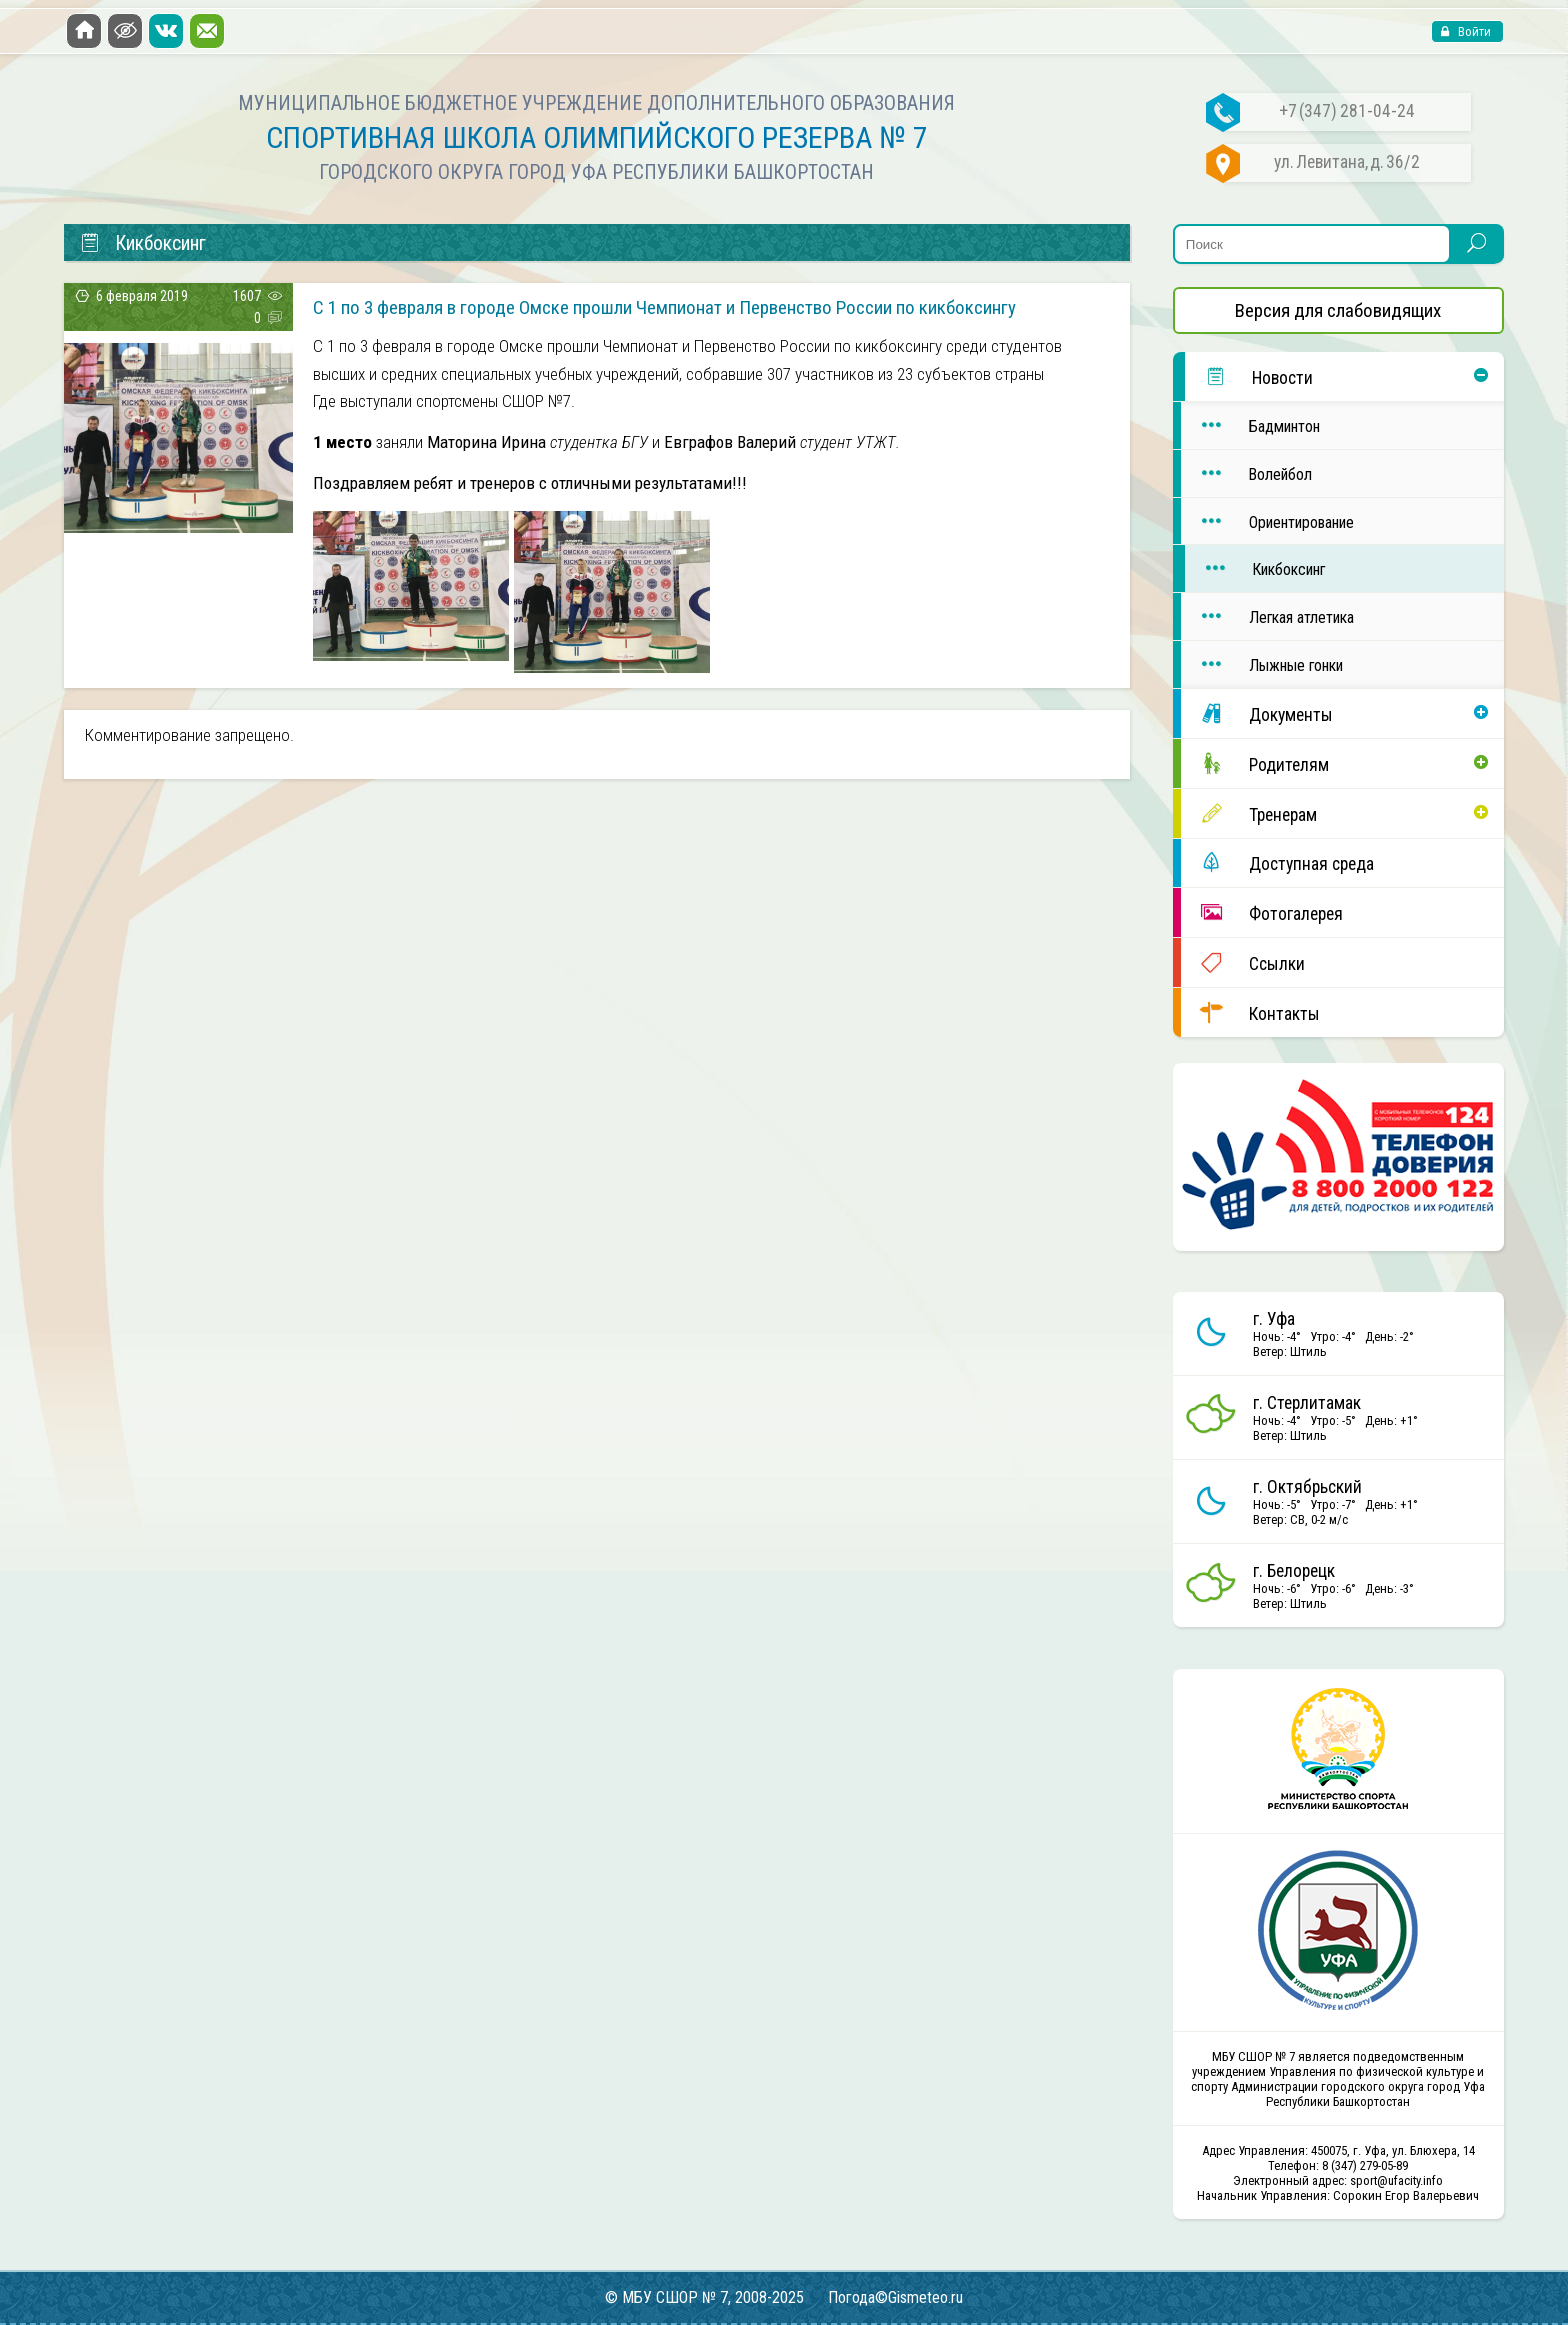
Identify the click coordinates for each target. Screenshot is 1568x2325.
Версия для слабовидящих (1338, 310)
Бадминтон (1250, 425)
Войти (1473, 31)
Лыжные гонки (1262, 664)
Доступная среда (1277, 862)
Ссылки (1243, 962)
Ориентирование (1267, 521)
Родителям (1255, 763)
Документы (1257, 713)
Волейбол (1246, 473)
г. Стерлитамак (1307, 1403)
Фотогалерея (1262, 912)
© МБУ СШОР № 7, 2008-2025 (704, 2297)
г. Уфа (1274, 1319)
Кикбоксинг (1255, 568)
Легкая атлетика (1267, 616)
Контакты (1250, 1012)
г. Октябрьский (1307, 1487)
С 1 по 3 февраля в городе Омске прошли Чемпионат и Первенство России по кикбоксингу (664, 307)
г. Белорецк (1294, 1571)
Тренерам (1249, 813)
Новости (1249, 376)
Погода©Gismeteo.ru (895, 2297)
